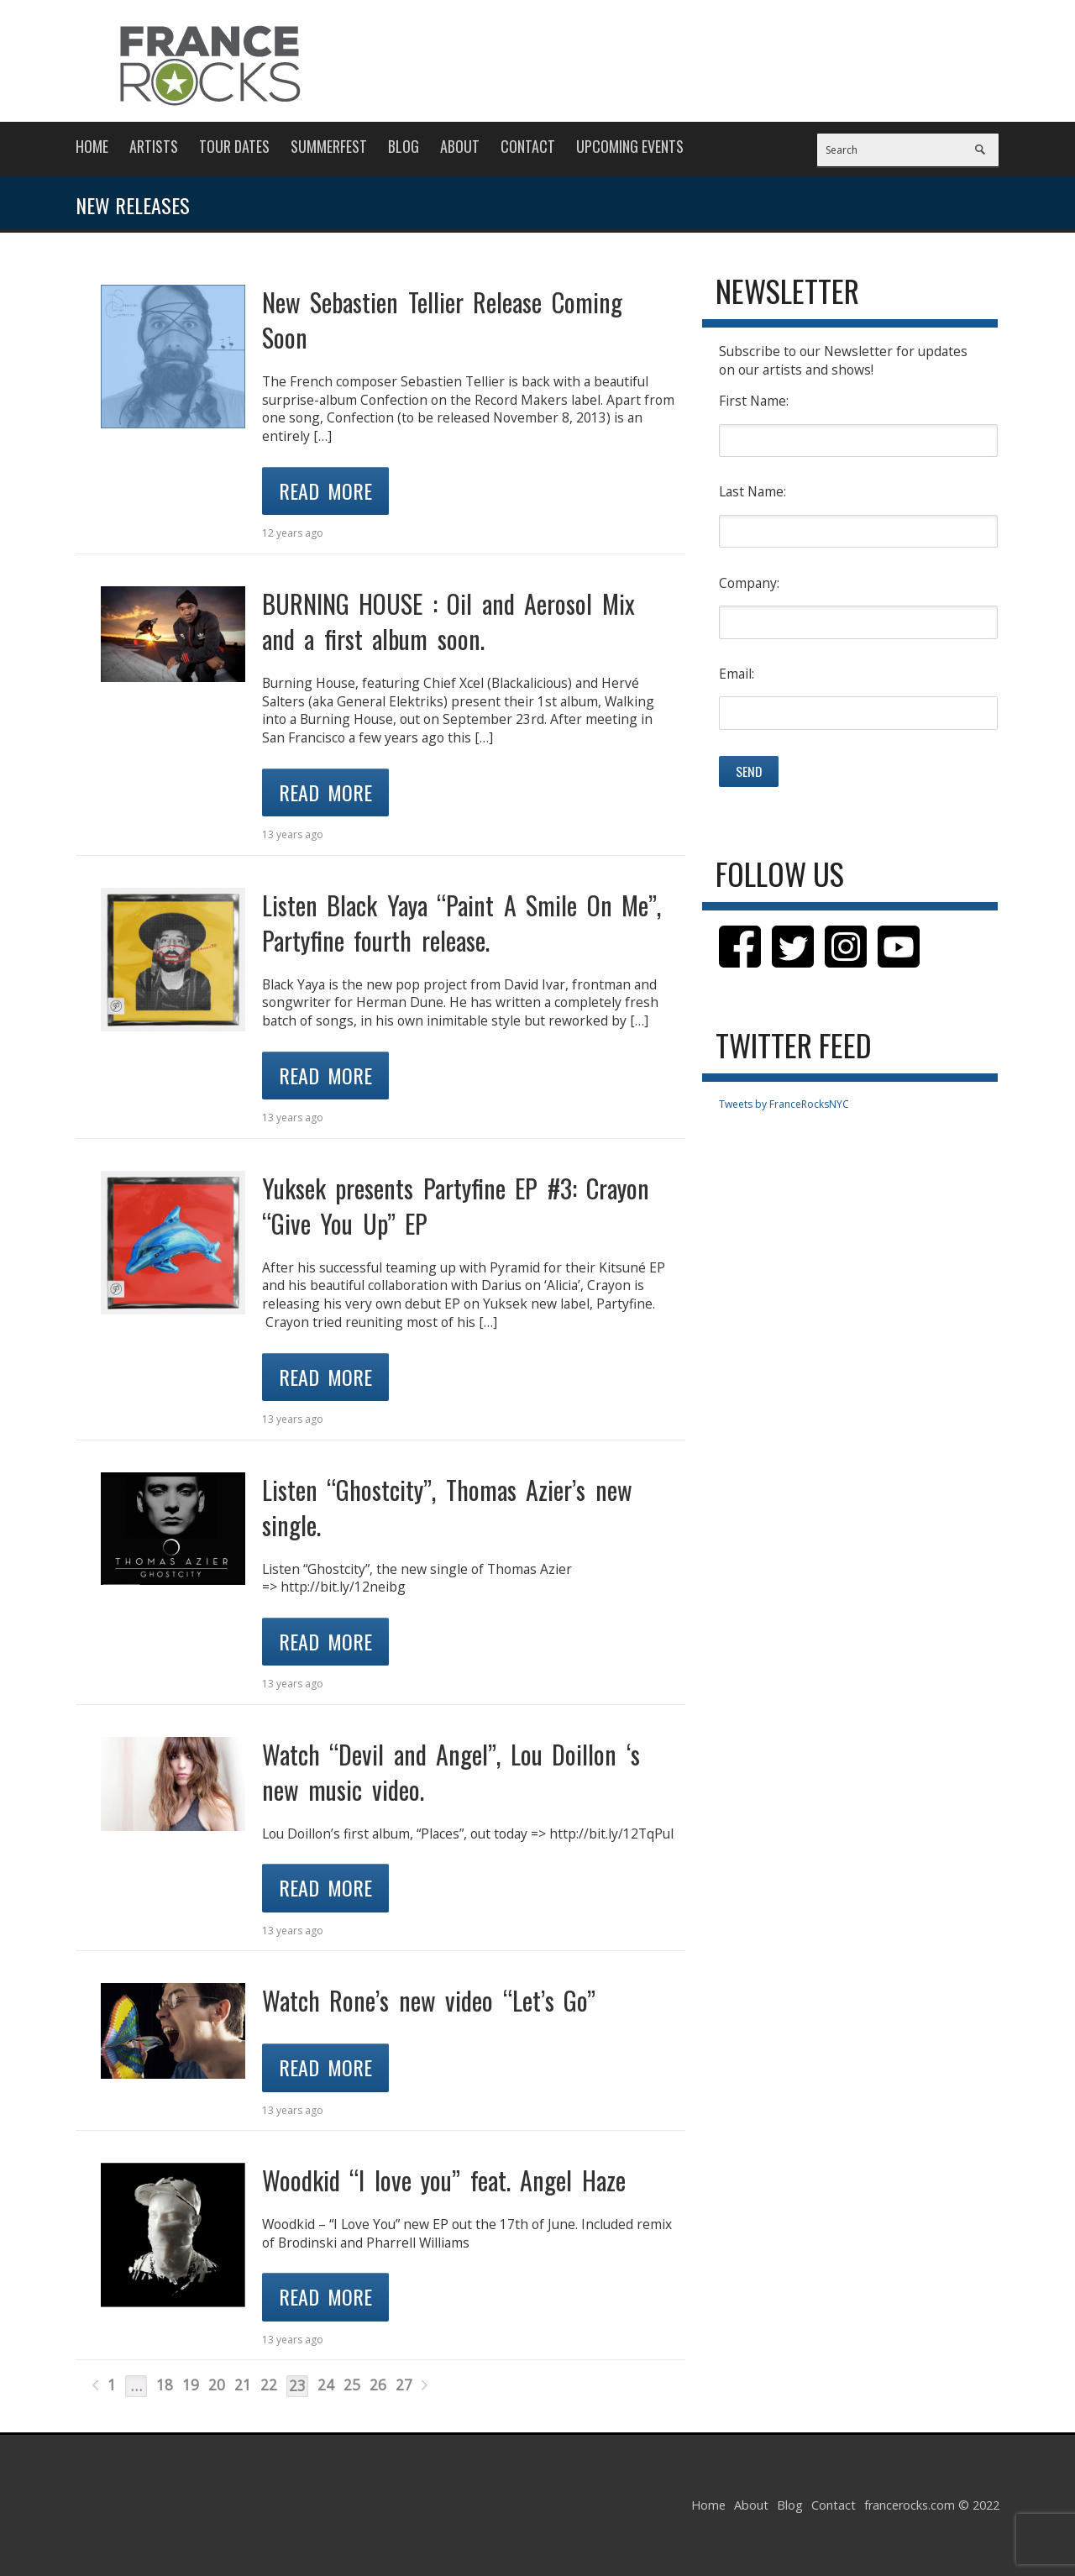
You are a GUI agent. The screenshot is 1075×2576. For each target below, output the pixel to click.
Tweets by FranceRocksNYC (784, 1104)
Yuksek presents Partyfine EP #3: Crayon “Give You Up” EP (456, 1205)
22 (268, 2385)
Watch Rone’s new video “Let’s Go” (429, 2000)
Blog (403, 146)
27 (404, 2385)
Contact (528, 146)
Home (92, 146)
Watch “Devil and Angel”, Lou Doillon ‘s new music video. (451, 1771)
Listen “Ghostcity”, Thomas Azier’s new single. (447, 1507)
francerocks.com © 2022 (931, 2505)
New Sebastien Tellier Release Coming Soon (442, 319)
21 (242, 2385)
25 (351, 2385)
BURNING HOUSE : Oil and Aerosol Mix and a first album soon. (448, 621)
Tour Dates (234, 146)
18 (164, 2385)
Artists (153, 146)
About (460, 146)
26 (378, 2385)
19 (190, 2385)
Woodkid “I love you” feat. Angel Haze (444, 2180)
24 (325, 2385)
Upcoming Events (630, 146)
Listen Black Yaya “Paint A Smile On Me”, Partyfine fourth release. (462, 922)
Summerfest (329, 146)
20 (216, 2385)
